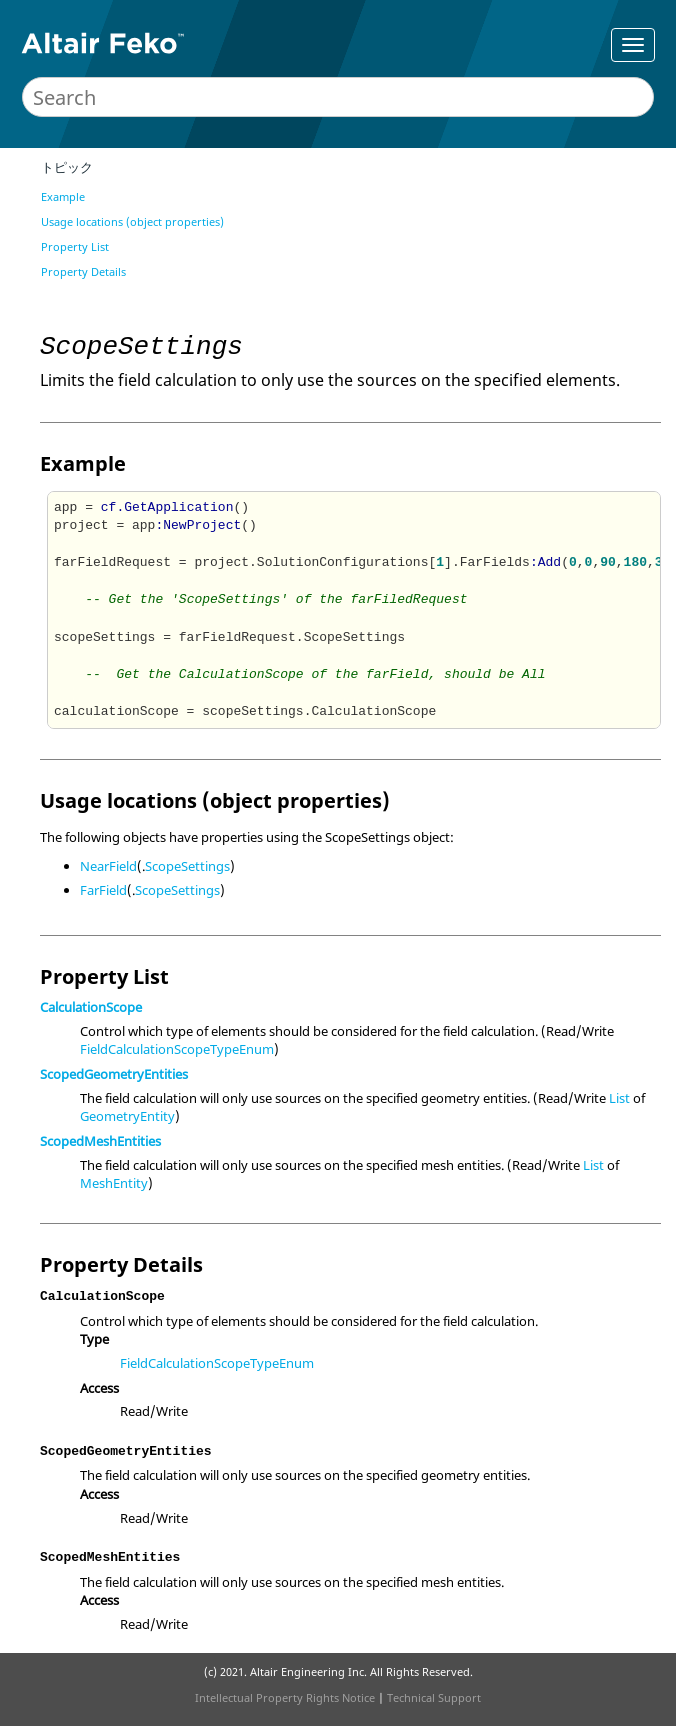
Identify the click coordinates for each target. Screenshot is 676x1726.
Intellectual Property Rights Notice (285, 1697)
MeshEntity (114, 1183)
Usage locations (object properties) (132, 221)
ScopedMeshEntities (100, 1141)
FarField (103, 890)
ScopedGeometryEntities (114, 1074)
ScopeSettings (187, 866)
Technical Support (434, 1697)
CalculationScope (91, 1007)
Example (63, 196)
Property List (75, 246)
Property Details (83, 271)
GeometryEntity (127, 1116)
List (619, 1098)
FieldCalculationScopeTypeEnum (177, 1049)
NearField (108, 866)
